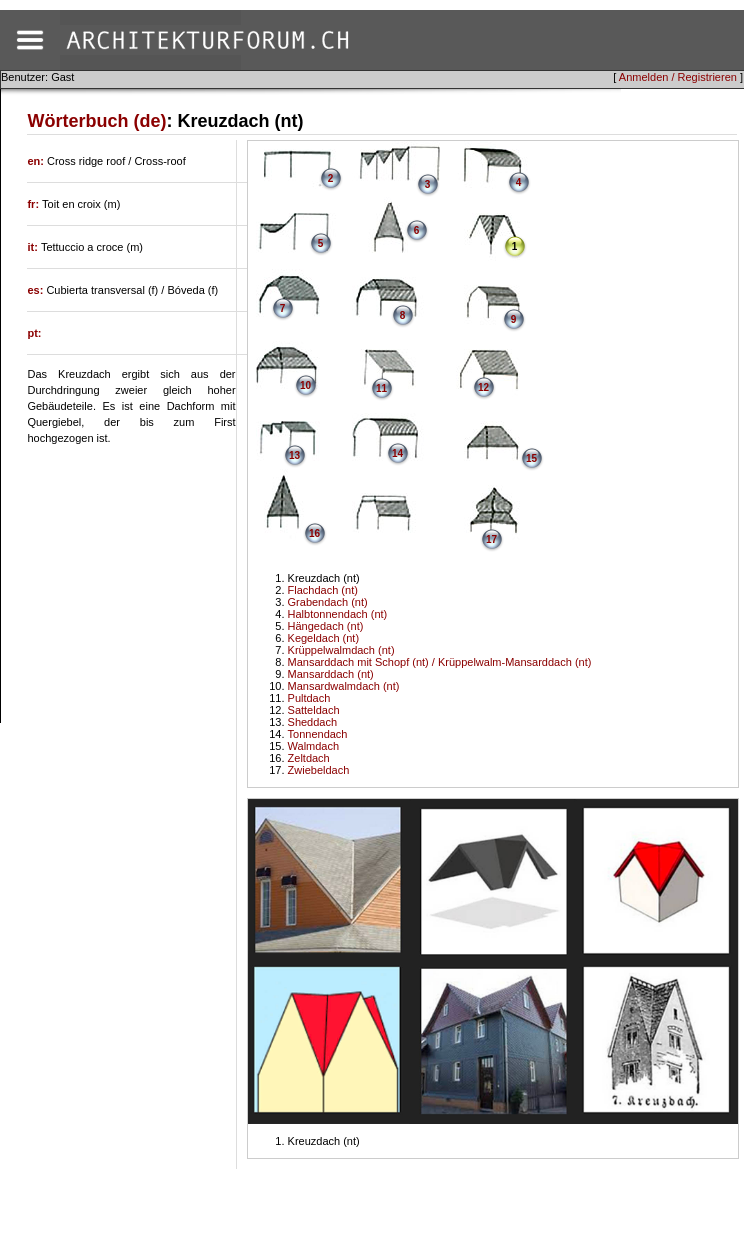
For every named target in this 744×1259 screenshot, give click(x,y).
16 (314, 533)
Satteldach (314, 710)
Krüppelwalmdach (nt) (341, 650)
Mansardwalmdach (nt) (344, 686)
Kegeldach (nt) (324, 638)
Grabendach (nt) (328, 602)
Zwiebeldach (319, 770)
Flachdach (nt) (323, 590)
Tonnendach (318, 734)
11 (381, 388)
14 (397, 453)
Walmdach (314, 746)
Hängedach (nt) (326, 626)
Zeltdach (309, 758)
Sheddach (313, 722)
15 (531, 458)
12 (483, 387)
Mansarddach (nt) (331, 674)
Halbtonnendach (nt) (338, 614)
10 (305, 385)
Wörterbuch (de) (96, 121)
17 (491, 539)
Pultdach (309, 698)
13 (294, 455)
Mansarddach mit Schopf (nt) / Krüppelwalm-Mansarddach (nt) (440, 662)
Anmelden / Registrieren (678, 77)
